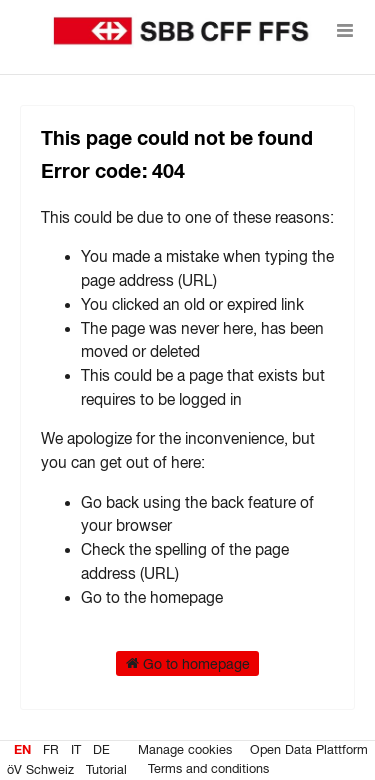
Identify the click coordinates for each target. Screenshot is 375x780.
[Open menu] (345, 30)
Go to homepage (188, 663)
